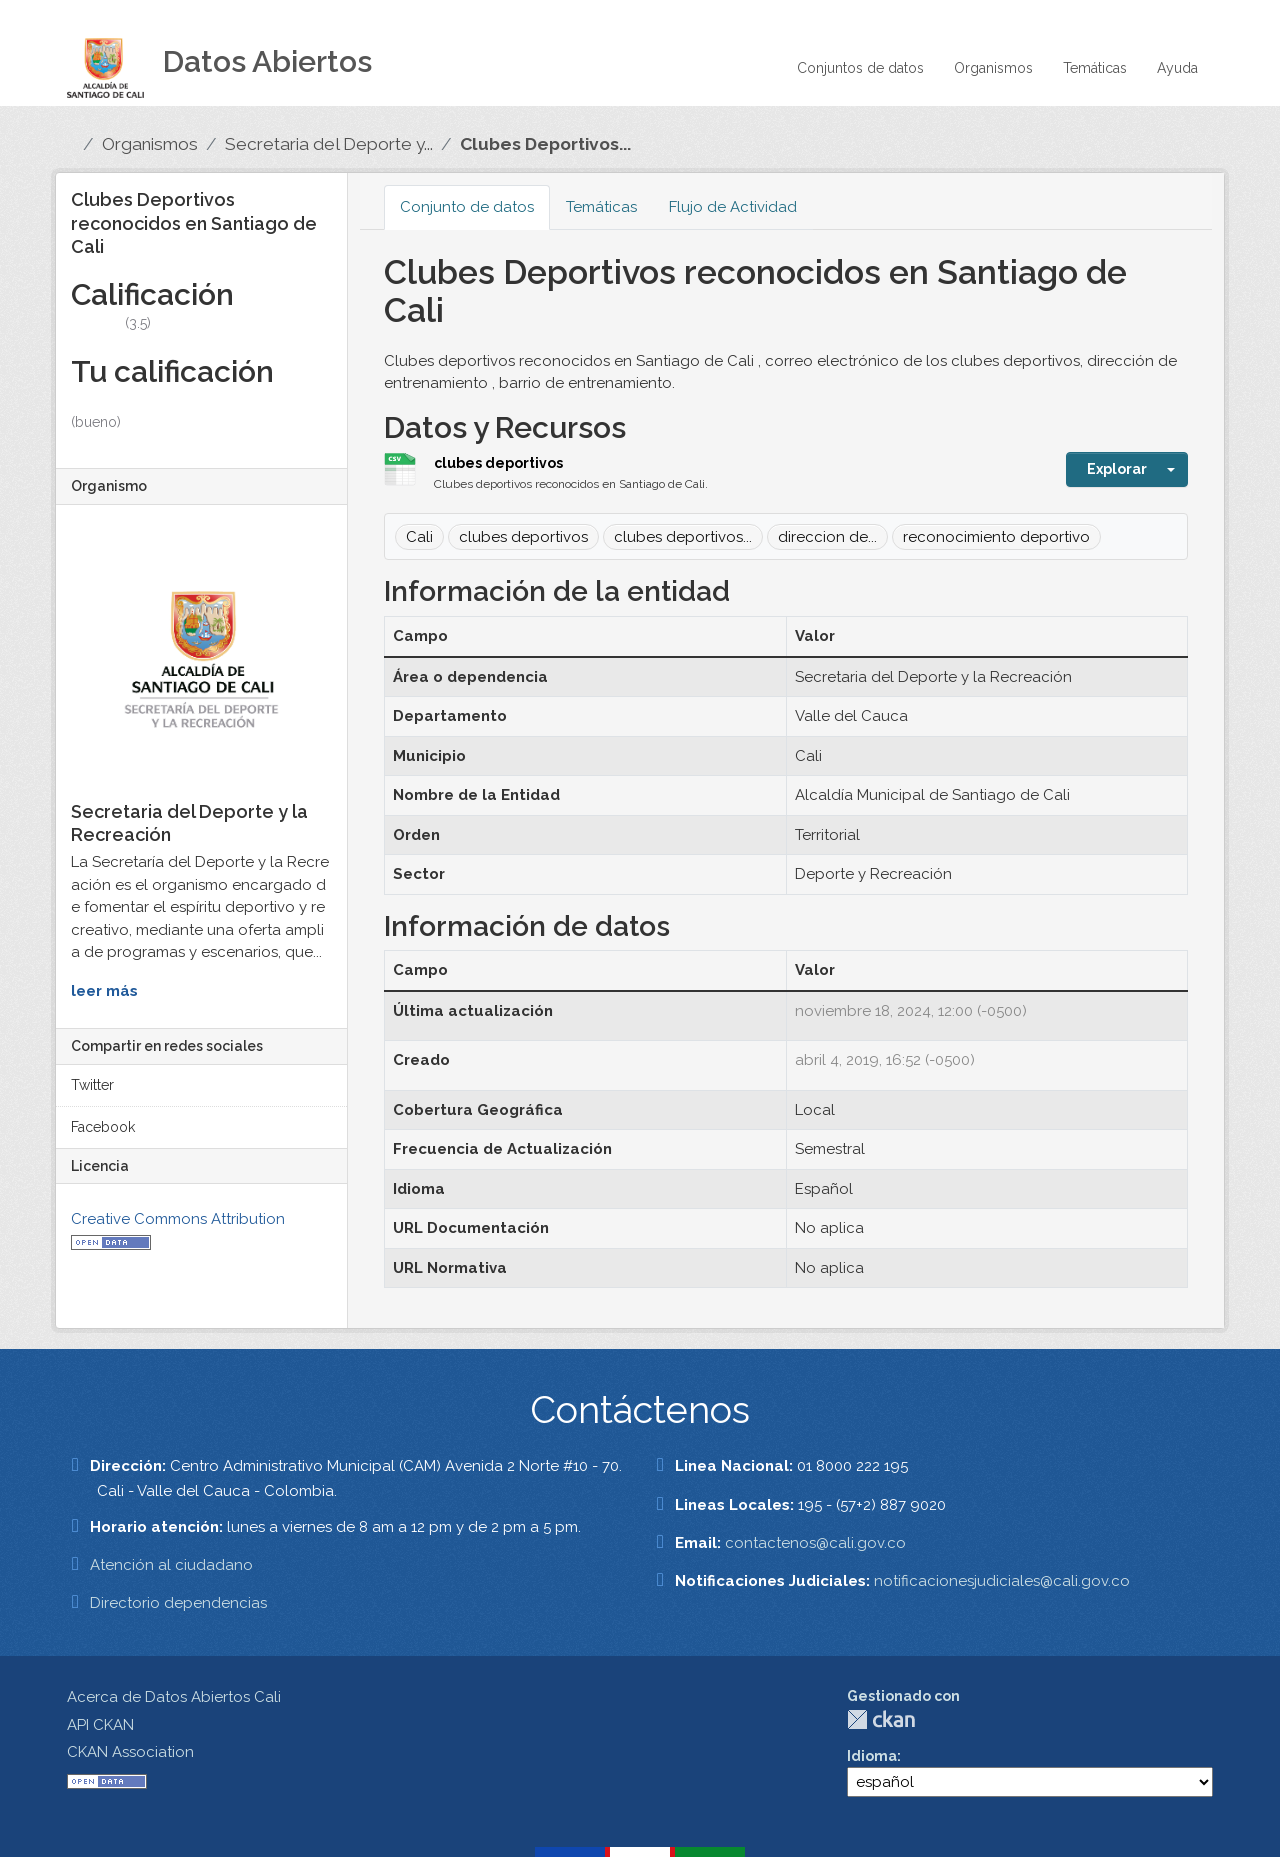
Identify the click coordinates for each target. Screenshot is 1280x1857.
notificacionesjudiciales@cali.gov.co (1002, 1581)
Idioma (872, 1756)
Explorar (1117, 469)
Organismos (993, 68)
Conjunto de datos (467, 207)
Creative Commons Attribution (178, 1219)
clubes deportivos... (683, 537)
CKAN (881, 1719)
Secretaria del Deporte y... (329, 144)
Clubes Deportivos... (545, 144)
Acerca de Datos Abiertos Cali (174, 1697)
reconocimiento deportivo (996, 537)
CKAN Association (130, 1752)
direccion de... (827, 537)
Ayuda (1177, 68)
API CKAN (100, 1725)
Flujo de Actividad (733, 207)
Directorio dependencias (178, 1603)
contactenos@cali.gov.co (815, 1543)
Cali (419, 537)
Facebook (103, 1127)
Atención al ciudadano (171, 1565)
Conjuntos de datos (860, 68)
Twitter (92, 1085)
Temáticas (1095, 68)
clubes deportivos (498, 463)
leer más (104, 991)
